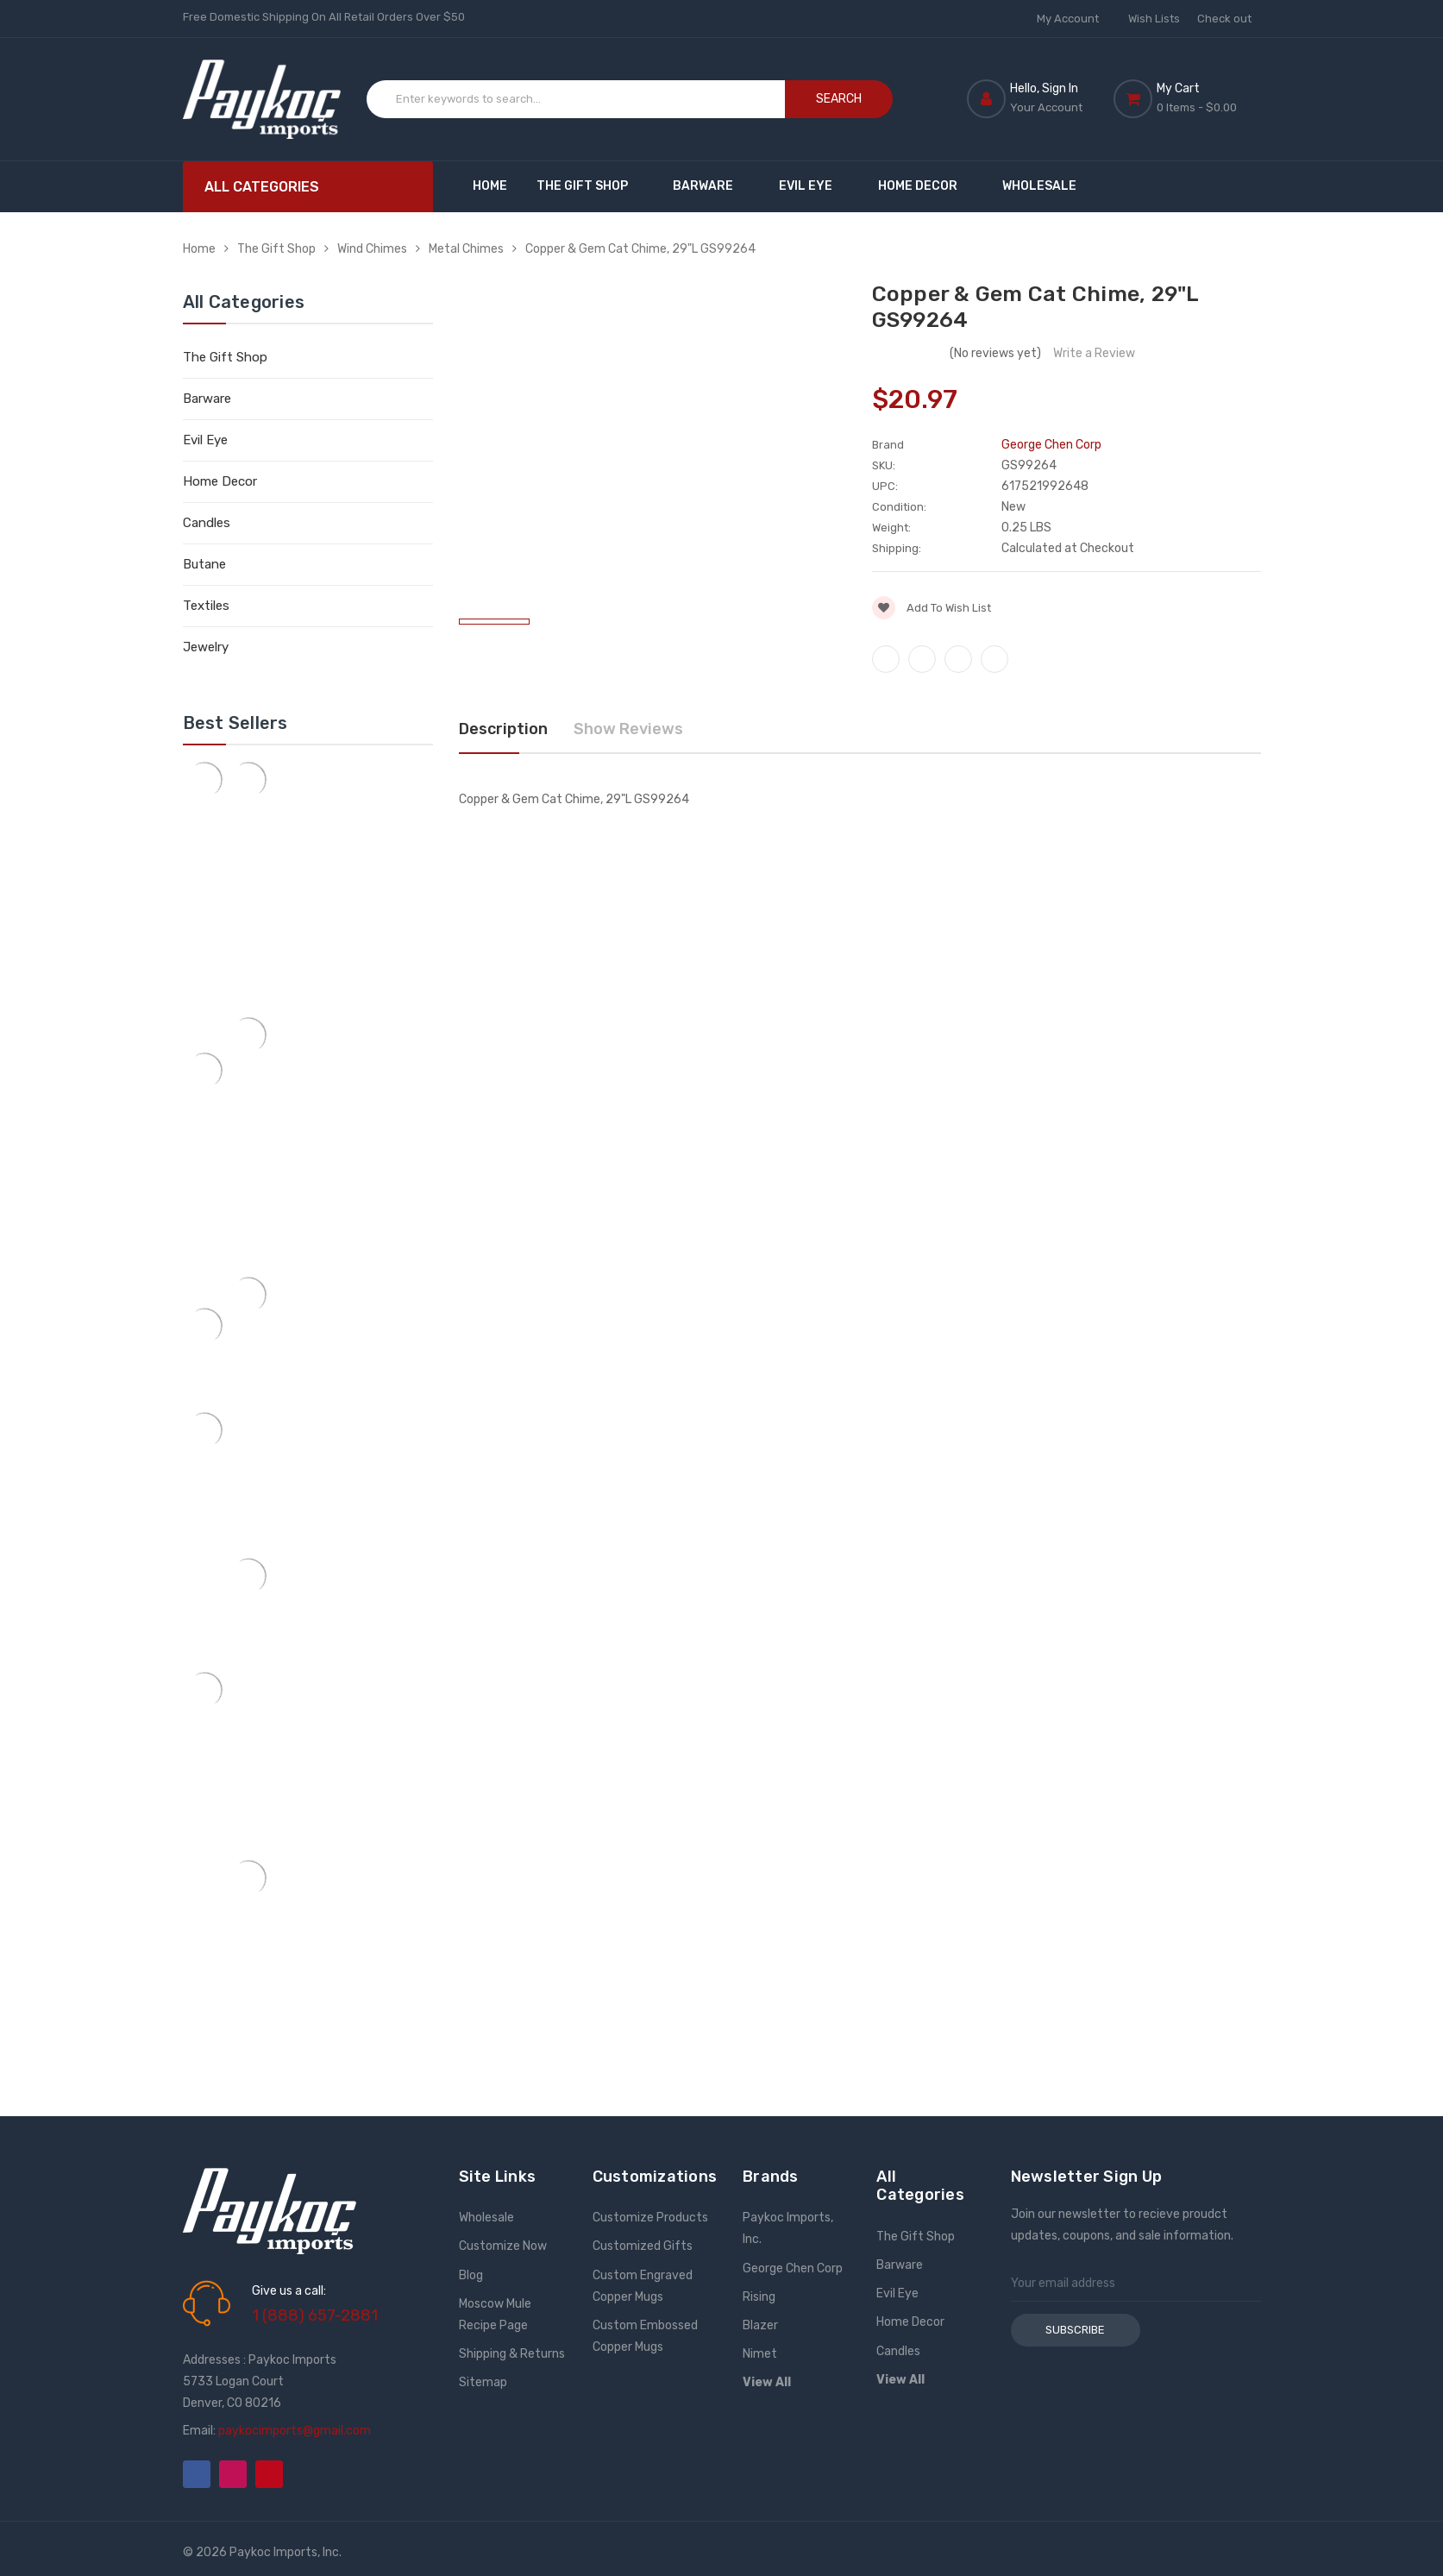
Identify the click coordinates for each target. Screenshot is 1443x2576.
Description (503, 728)
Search (839, 98)
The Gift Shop (590, 186)
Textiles (206, 605)
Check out (1224, 18)
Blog (471, 2275)
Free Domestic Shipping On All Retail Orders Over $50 (324, 16)
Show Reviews (628, 728)
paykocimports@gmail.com (294, 2430)
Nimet (760, 2354)
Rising (759, 2297)
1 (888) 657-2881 (315, 2315)
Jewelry (206, 647)
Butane (204, 564)
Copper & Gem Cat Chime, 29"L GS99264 (640, 249)
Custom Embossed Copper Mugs (645, 2336)
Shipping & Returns (512, 2354)
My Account (1074, 18)
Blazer (760, 2325)
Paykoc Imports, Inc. (788, 2228)
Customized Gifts (643, 2246)
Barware (711, 186)
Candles (206, 523)
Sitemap (483, 2382)
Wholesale (1039, 186)
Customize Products (650, 2217)
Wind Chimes (372, 249)
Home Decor (926, 186)
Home (490, 186)
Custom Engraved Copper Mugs (643, 2286)
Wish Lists (1154, 18)
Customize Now (503, 2246)
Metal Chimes (466, 249)
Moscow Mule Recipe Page (495, 2314)
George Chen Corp (793, 2268)
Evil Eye (814, 186)
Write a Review (1094, 353)
